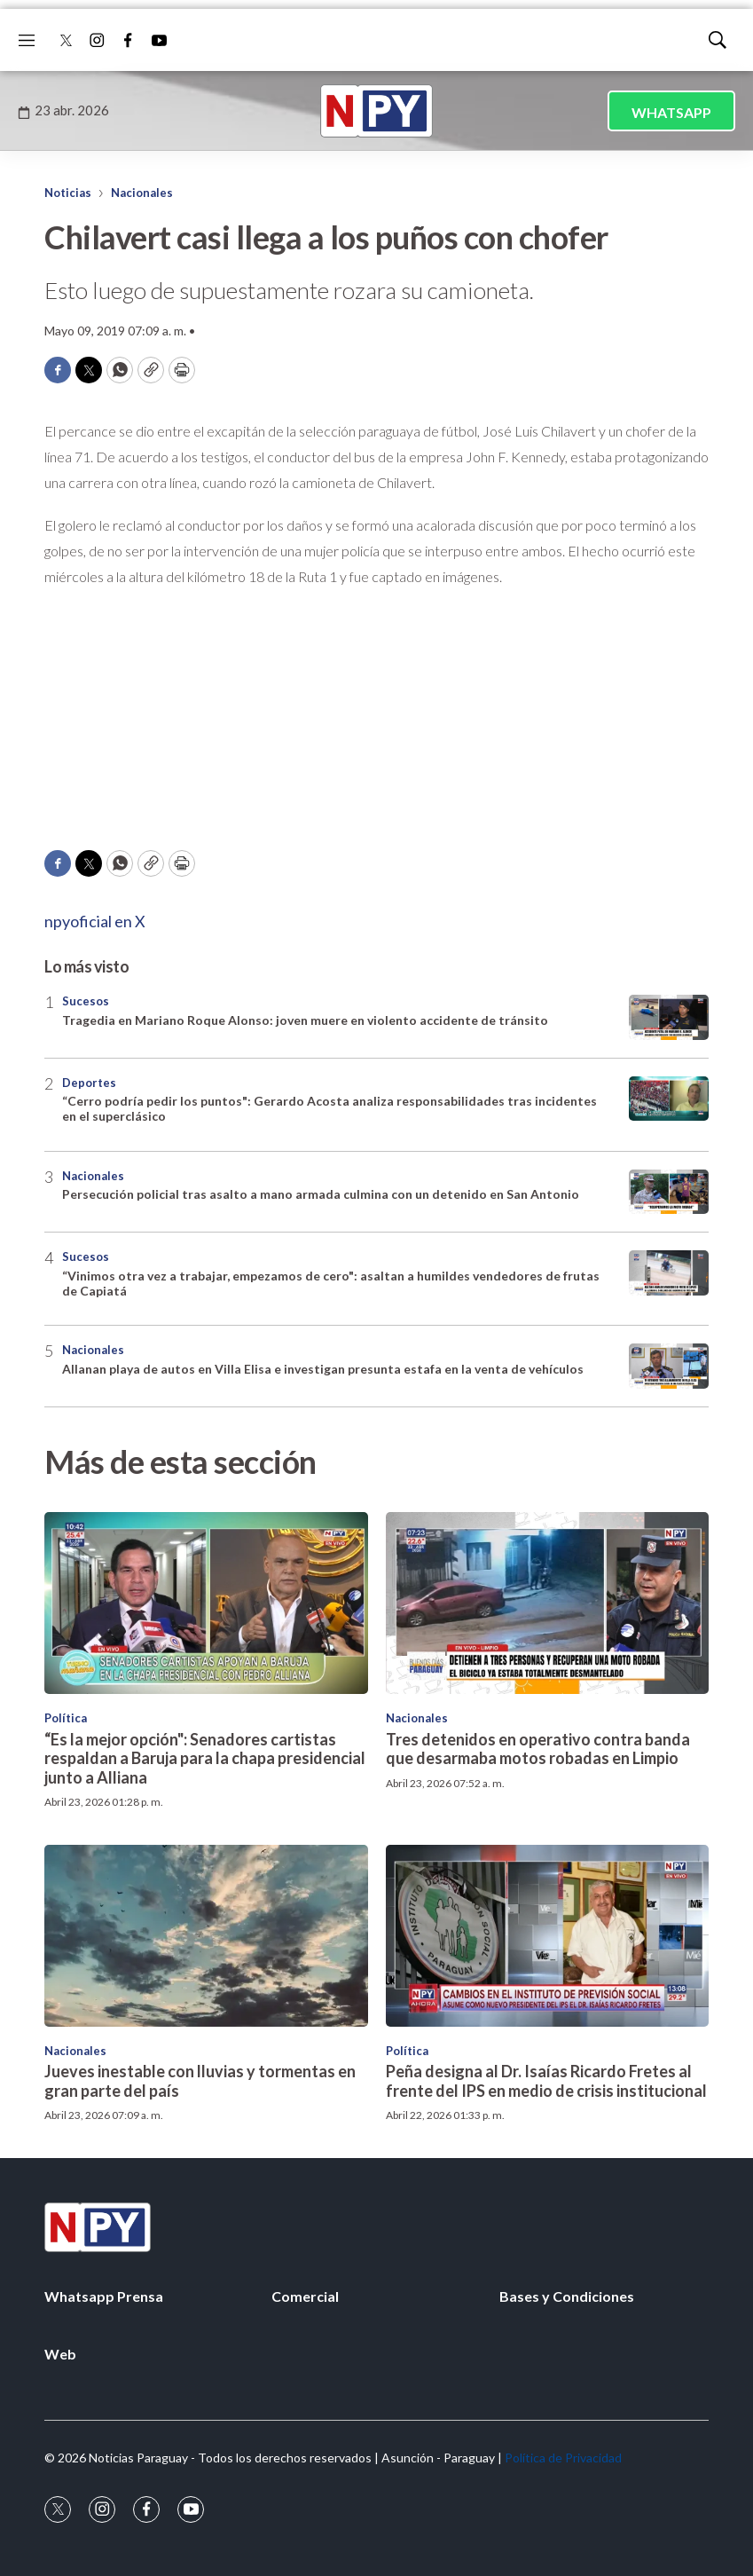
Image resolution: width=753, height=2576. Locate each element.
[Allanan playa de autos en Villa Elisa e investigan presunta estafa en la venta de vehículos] (669, 1366)
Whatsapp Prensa (103, 2296)
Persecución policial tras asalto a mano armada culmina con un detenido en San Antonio (320, 1193)
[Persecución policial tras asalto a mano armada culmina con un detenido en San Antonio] (669, 1192)
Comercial (305, 2296)
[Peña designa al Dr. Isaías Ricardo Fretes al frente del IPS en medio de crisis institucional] (548, 1936)
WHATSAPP (671, 112)
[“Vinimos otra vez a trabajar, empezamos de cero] (669, 1273)
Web (60, 2353)
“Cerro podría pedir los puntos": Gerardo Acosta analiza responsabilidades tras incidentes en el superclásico (329, 1108)
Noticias (67, 192)
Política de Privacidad (563, 2457)
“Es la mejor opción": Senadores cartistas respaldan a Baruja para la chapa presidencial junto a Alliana (204, 1758)
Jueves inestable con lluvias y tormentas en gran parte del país (200, 2080)
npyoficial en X (94, 921)
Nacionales (142, 192)
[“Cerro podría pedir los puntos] (669, 1099)
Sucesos (85, 1001)
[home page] (377, 111)
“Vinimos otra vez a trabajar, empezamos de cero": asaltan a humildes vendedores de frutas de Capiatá (331, 1283)
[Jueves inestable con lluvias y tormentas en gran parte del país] (206, 1936)
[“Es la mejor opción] (206, 1603)
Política (65, 1718)
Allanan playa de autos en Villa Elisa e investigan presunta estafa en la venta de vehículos (323, 1368)
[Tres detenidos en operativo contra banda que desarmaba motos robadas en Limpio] (548, 1603)
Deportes (89, 1082)
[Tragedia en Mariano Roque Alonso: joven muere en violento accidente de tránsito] (669, 1017)
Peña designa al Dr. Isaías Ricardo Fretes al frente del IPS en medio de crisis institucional (546, 2080)
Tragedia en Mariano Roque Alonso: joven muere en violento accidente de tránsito (305, 1020)
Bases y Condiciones (566, 2296)
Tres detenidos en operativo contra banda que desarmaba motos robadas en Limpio (538, 1749)
